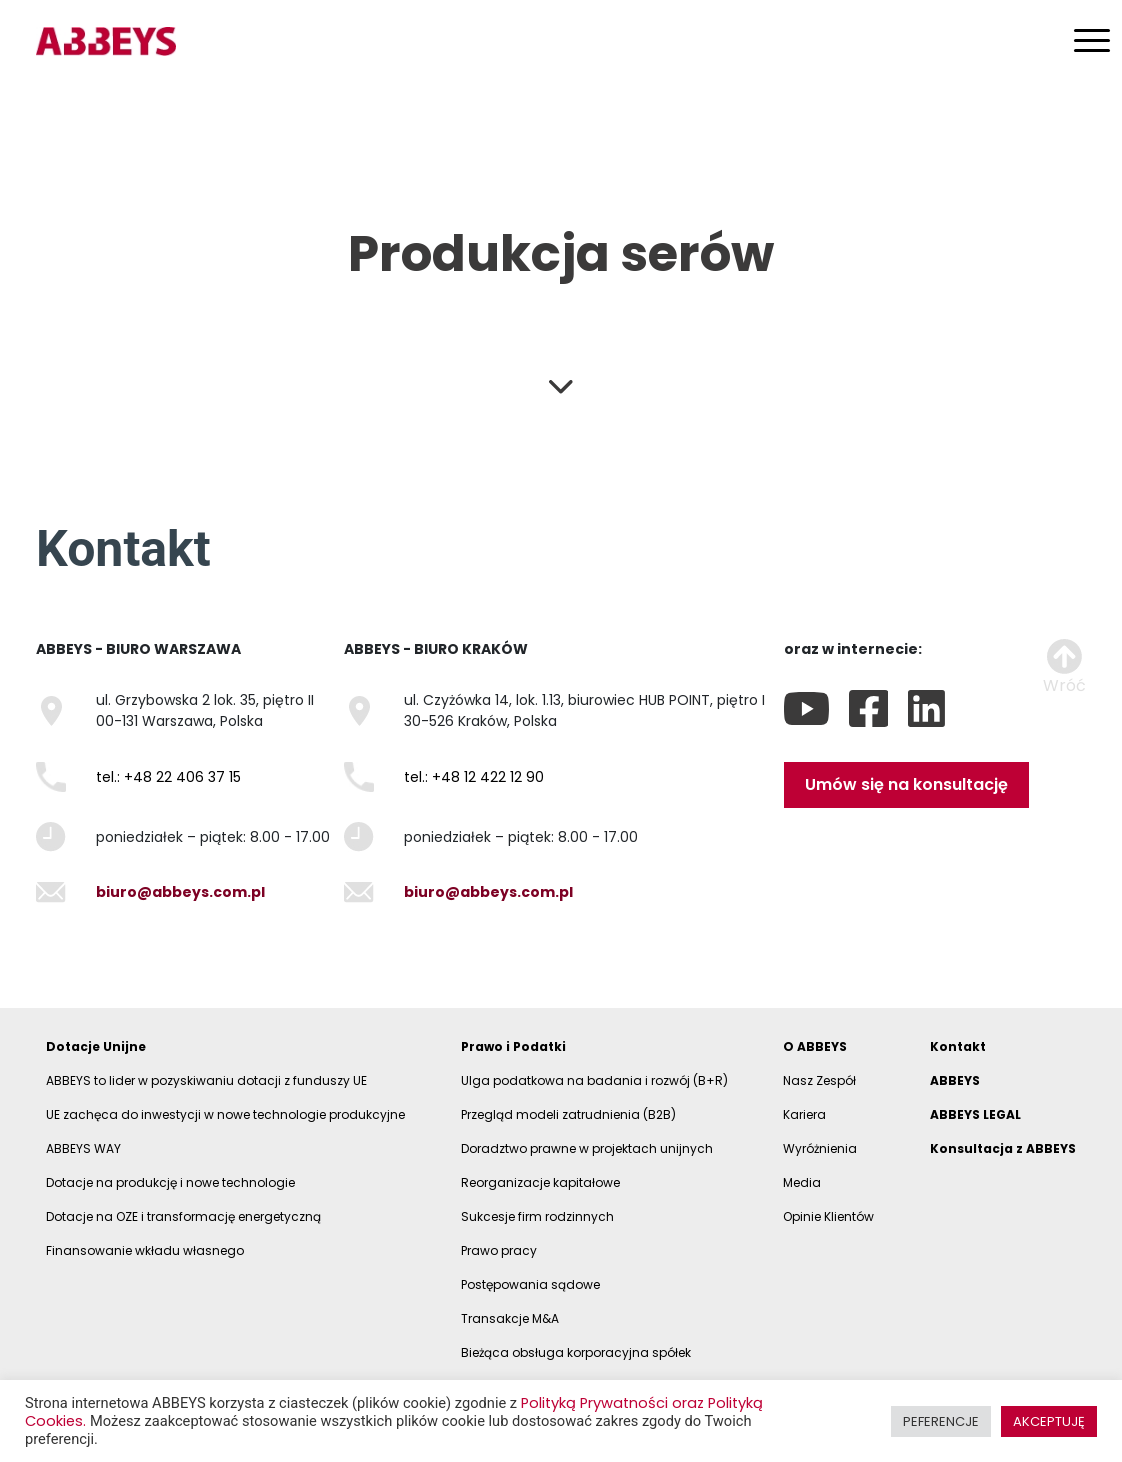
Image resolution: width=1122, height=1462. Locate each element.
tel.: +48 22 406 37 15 (168, 777)
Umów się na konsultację (906, 784)
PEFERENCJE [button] (941, 1421)
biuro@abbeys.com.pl (180, 892)
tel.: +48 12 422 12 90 (474, 777)
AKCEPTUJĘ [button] (1049, 1421)
